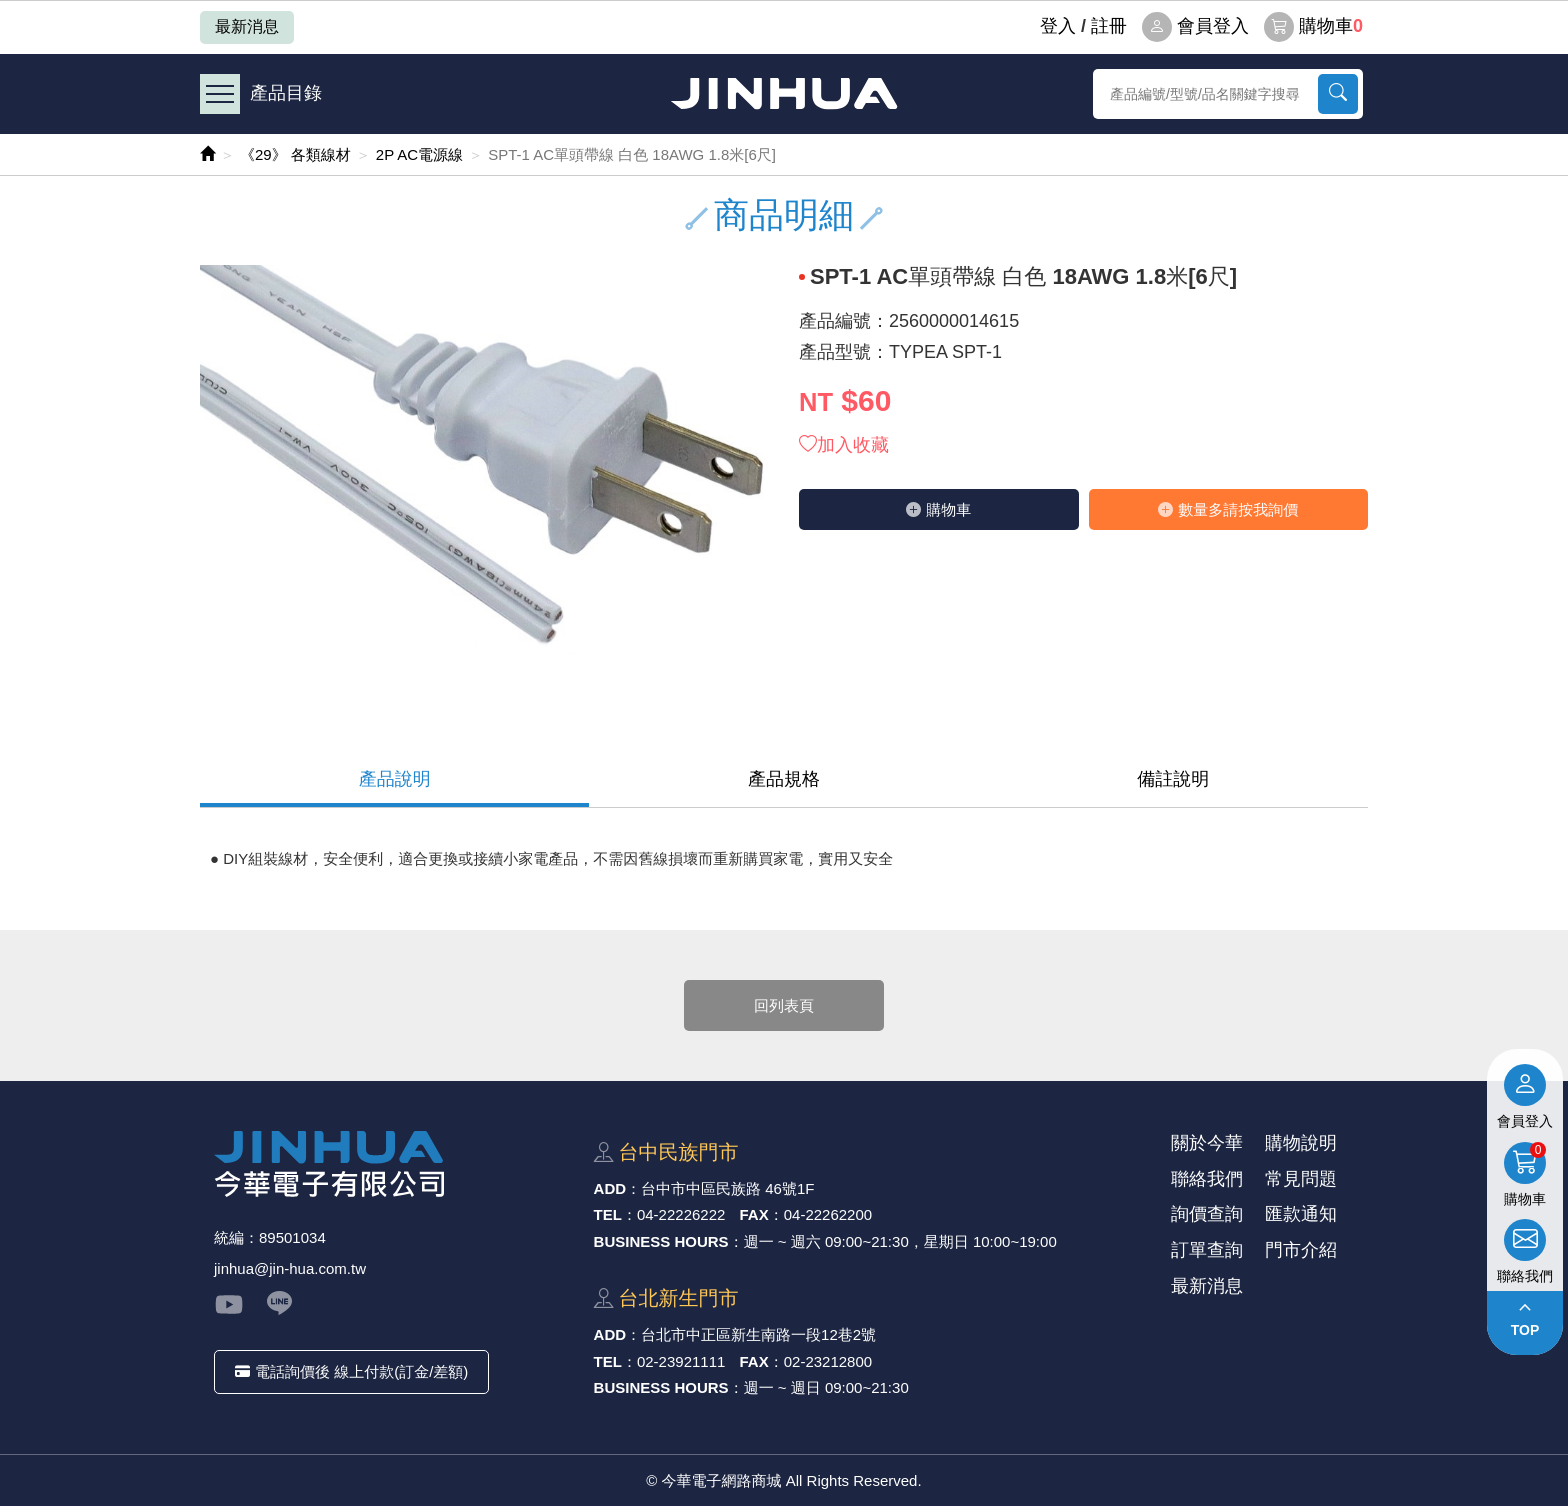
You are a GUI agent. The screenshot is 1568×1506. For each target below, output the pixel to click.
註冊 (1109, 26)
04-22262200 (828, 1214)
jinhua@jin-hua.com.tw (290, 1268)
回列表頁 (784, 1005)
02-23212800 (828, 1361)
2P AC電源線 (419, 154)
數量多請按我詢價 (1228, 509)
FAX (754, 1214)
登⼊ (1058, 26)
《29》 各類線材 (295, 154)
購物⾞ (938, 509)
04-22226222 (681, 1214)
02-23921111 (681, 1361)
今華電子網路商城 (784, 93)
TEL (608, 1214)
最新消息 (247, 26)
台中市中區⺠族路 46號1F (727, 1188)
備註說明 (1173, 779)
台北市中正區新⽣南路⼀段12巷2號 (758, 1334)
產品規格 (784, 779)
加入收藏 (844, 445)
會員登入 (1195, 27)
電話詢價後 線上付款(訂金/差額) (351, 1371)
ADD (610, 1188)
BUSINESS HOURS (661, 1241)
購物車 (1313, 27)
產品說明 (395, 779)
